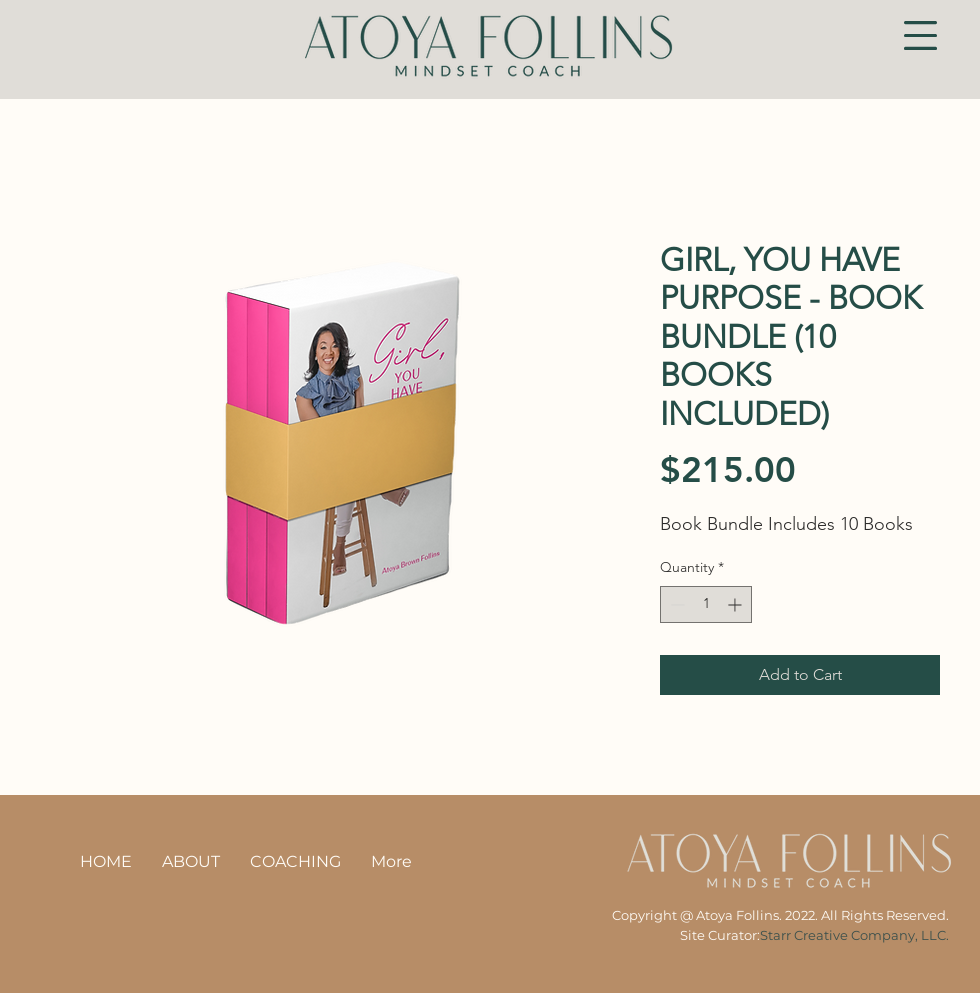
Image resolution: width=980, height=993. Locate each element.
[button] (920, 35)
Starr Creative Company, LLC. (854, 935)
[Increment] (736, 604)
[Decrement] (675, 604)
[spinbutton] (706, 604)
